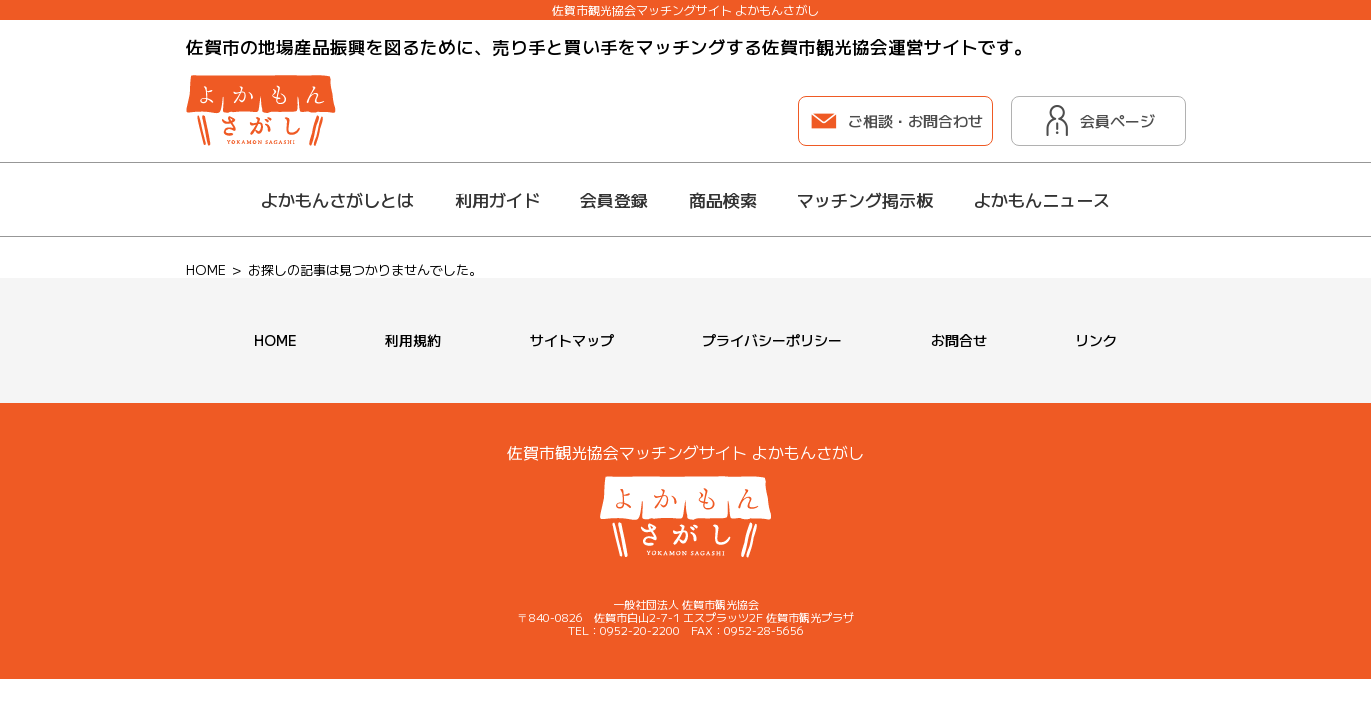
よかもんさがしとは (337, 199)
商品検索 (723, 199)
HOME (275, 340)
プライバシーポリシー (772, 340)
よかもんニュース (1042, 199)
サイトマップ (572, 340)
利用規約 (413, 340)
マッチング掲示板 (865, 199)
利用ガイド (497, 199)
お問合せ (959, 340)
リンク (1096, 340)
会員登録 (614, 199)
